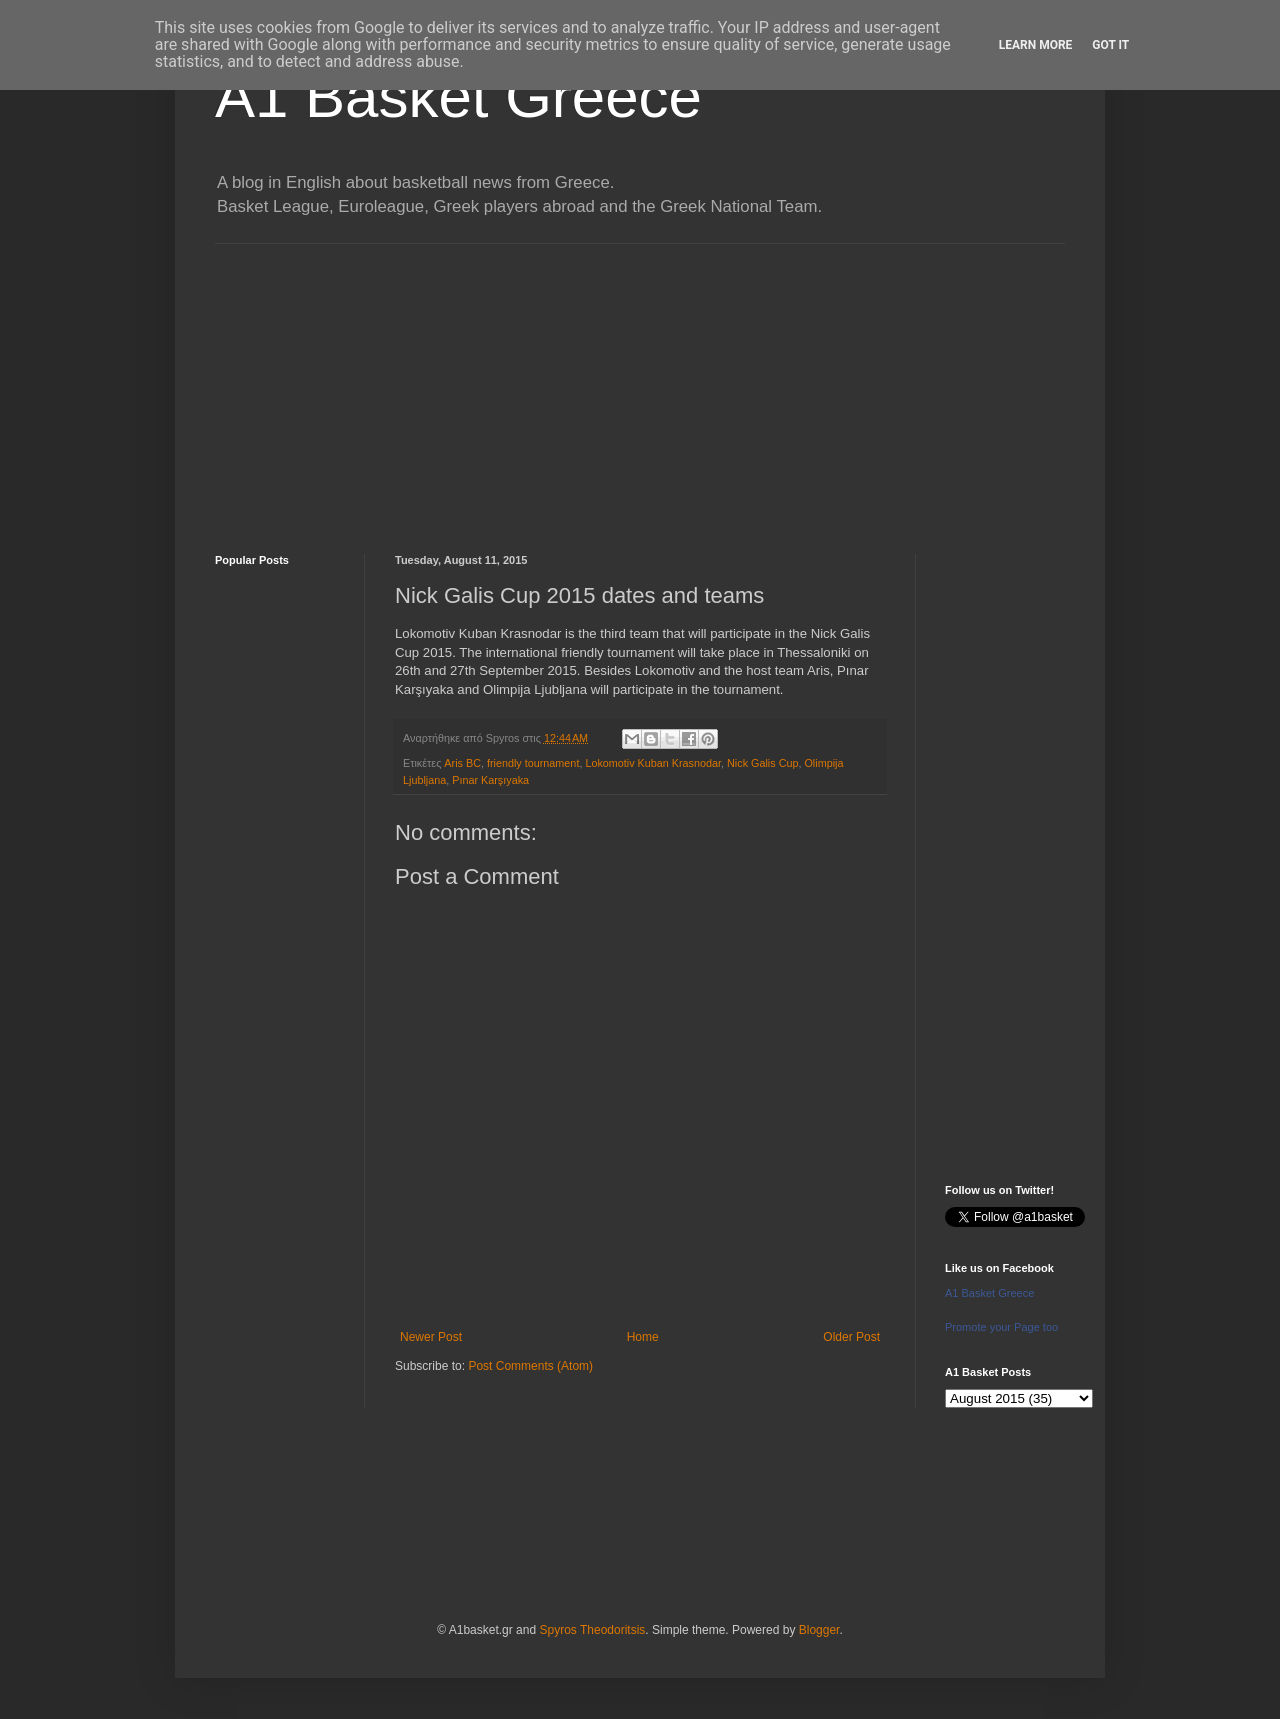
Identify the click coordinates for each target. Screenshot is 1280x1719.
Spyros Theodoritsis (592, 1630)
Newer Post (431, 1337)
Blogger (819, 1630)
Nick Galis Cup (762, 763)
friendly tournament (533, 763)
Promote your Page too (1001, 1327)
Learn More (1036, 45)
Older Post (851, 1337)
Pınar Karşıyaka (490, 780)
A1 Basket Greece (458, 96)
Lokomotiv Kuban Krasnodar (653, 763)
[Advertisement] (640, 384)
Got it (1110, 45)
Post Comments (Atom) (530, 1366)
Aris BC (462, 763)
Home (643, 1337)
